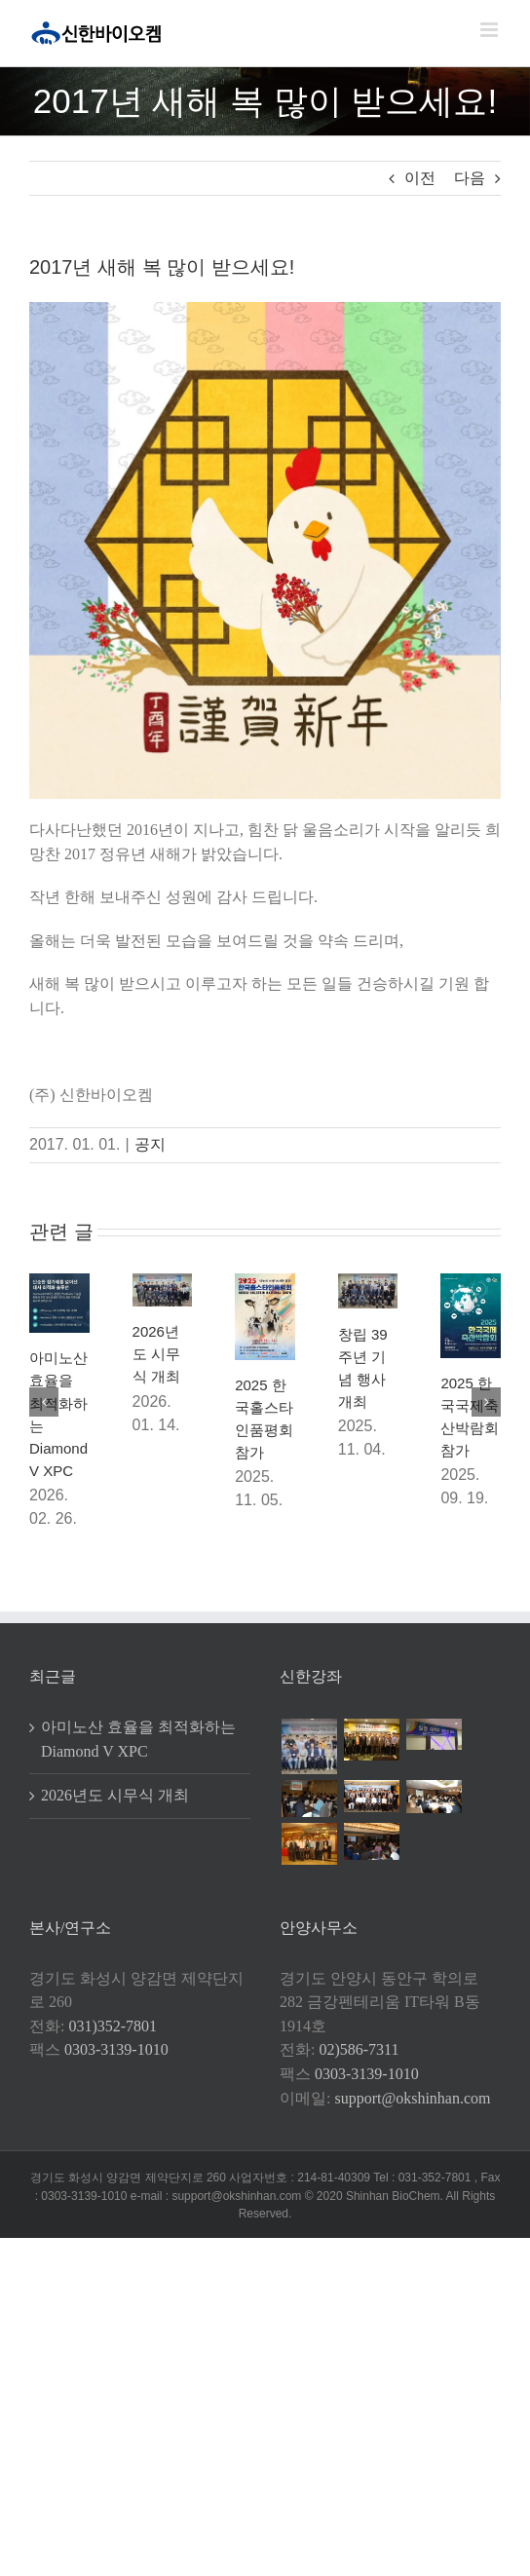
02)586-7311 (358, 2049)
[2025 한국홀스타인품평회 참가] (265, 1281)
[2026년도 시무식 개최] (162, 1281)
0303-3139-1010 (116, 2049)
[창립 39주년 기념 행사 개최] (368, 1281)
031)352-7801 (112, 2026)
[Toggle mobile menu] (490, 29)
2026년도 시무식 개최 (156, 1353)
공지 (150, 1144)
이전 (419, 178)
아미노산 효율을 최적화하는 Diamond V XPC (138, 1739)
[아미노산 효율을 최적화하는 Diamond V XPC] (59, 1281)
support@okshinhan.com (412, 2098)
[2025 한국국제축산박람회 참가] (470, 1281)
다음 (469, 178)
